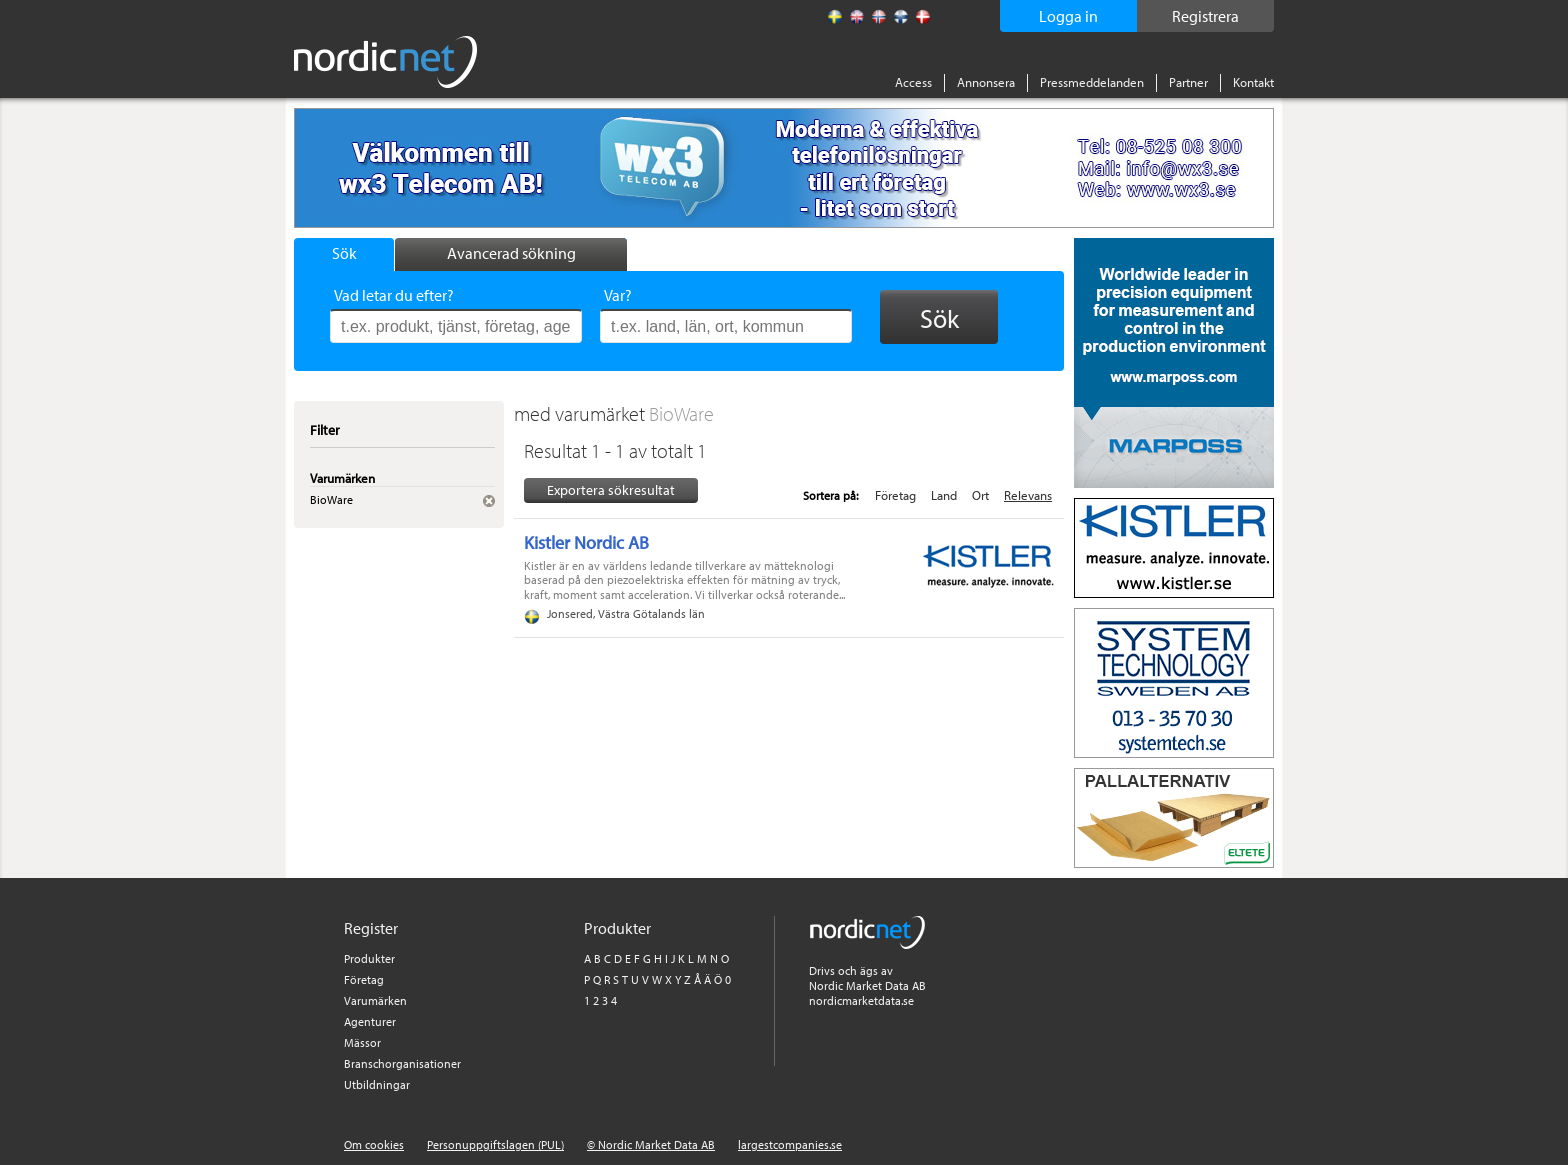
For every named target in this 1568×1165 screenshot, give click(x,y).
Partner (1188, 82)
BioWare (681, 413)
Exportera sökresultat (611, 490)
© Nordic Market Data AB (651, 1144)
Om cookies (374, 1144)
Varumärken (375, 1000)
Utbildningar (377, 1084)
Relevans (1028, 495)
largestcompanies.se (790, 1144)
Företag (895, 495)
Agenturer (370, 1021)
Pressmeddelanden (1092, 82)
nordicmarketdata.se (861, 1000)
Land (944, 495)
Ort (980, 495)
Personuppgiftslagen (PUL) (495, 1144)
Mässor (362, 1042)
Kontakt (1253, 82)
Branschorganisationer (402, 1063)
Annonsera (986, 82)
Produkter (369, 958)
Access (913, 82)
